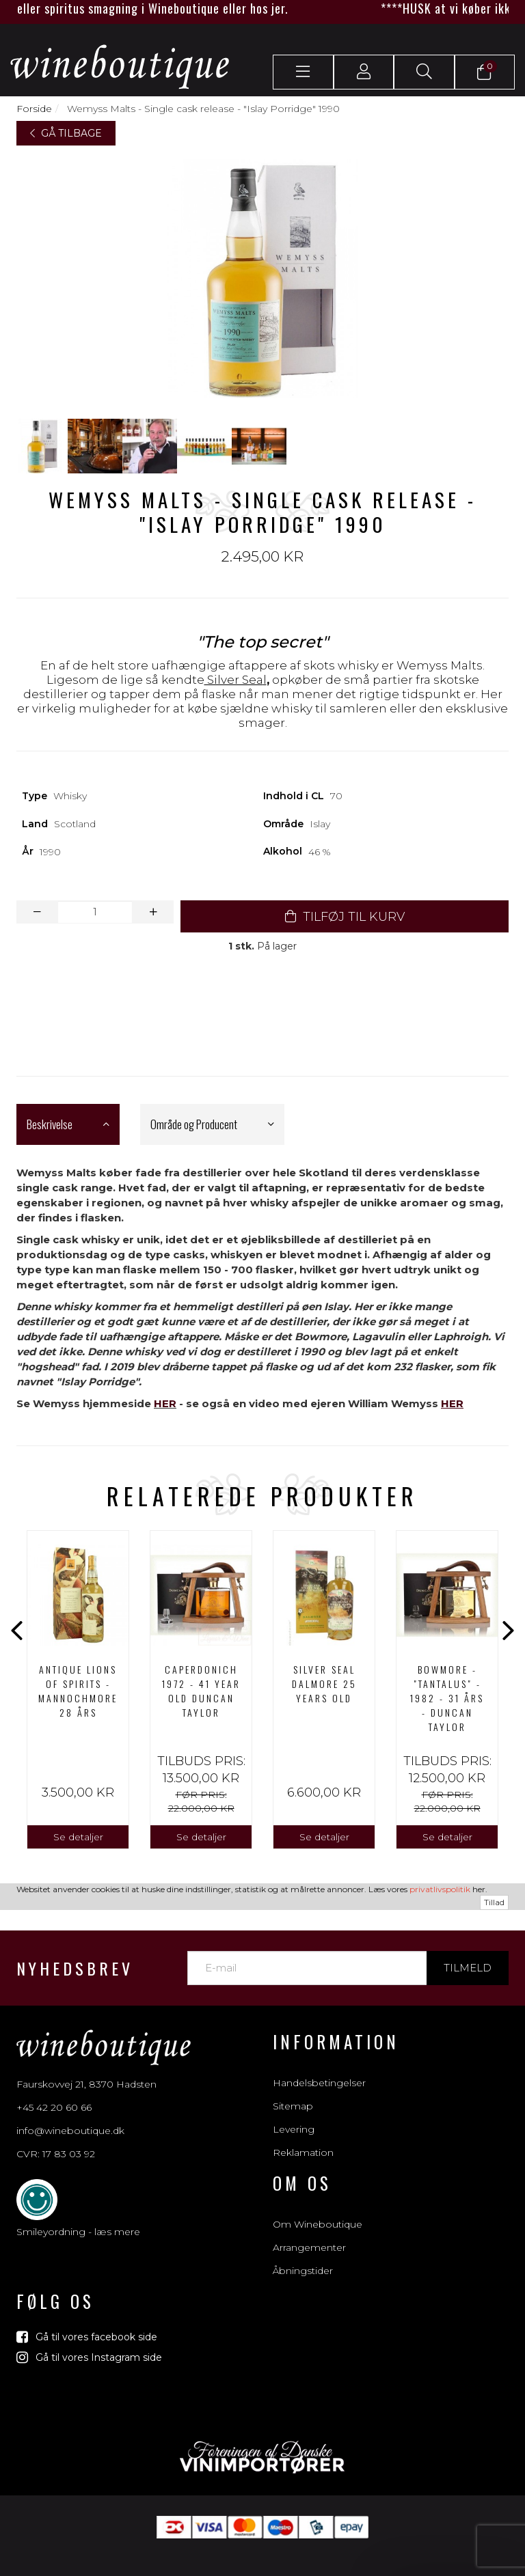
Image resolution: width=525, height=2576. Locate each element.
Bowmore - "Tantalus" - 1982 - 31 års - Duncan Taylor (447, 1698)
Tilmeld (468, 1967)
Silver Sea (233, 680)
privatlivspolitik (439, 1889)
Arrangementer (309, 2247)
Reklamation (303, 2152)
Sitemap (293, 2106)
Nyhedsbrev (74, 1968)
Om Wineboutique (317, 2224)
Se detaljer (78, 1837)
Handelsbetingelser (319, 2083)
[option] (77, 1689)
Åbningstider (303, 2271)
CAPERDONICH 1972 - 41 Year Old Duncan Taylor (201, 1690)
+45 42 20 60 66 (54, 2105)
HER (165, 1403)
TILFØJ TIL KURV (345, 916)
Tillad (494, 1902)
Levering (293, 2129)
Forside (34, 108)
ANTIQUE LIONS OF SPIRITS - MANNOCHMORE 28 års (78, 1690)
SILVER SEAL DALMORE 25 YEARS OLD (324, 1683)
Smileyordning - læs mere (78, 2230)
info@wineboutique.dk (70, 2128)
